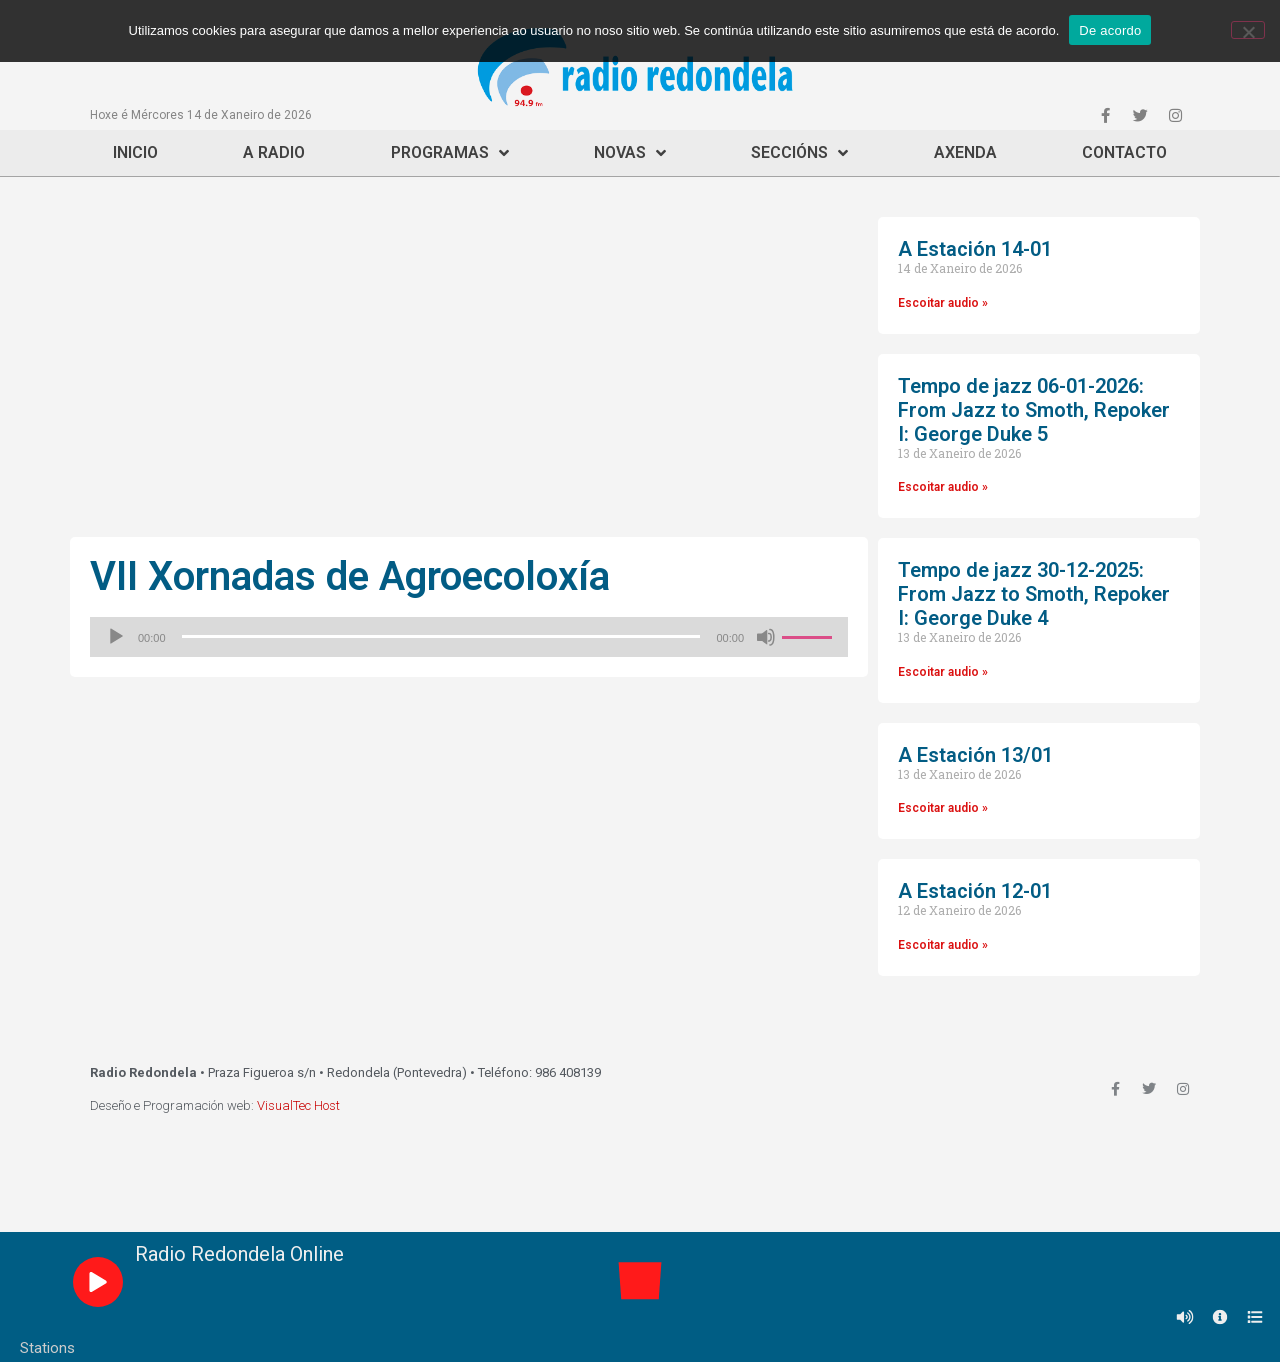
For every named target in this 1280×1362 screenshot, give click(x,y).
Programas (450, 153)
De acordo (1110, 30)
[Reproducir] (116, 637)
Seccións (799, 153)
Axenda (965, 152)
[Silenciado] (766, 637)
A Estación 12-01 (975, 891)
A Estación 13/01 (975, 755)
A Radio (274, 152)
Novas (630, 153)
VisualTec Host (298, 1105)
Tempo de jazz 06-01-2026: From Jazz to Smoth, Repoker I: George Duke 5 (1034, 410)
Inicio (135, 152)
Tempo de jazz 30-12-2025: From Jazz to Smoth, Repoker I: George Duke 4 (1034, 594)
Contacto (1124, 152)
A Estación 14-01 (975, 249)
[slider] (441, 636)
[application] (469, 637)
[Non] (1248, 30)
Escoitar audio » (943, 303)
